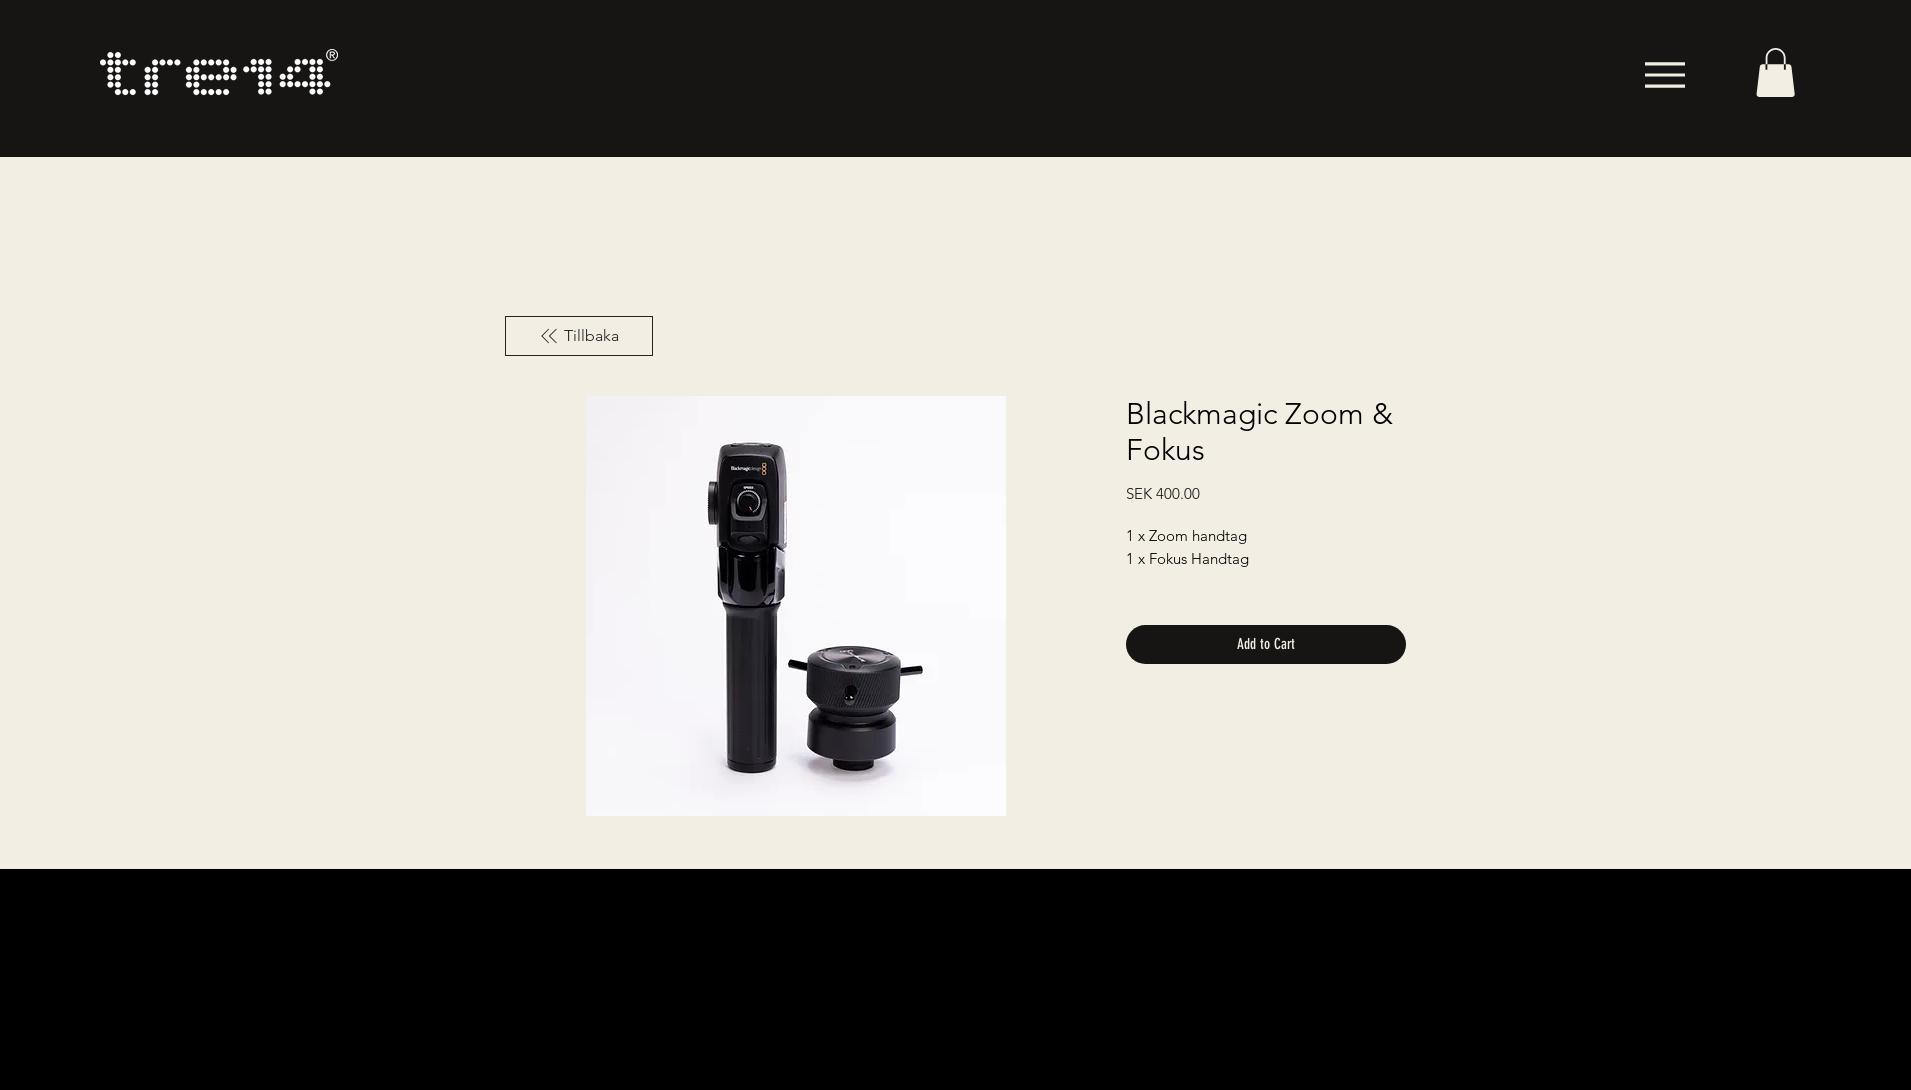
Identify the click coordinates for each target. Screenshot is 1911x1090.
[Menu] (1664, 74)
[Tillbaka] (579, 336)
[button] (1775, 72)
